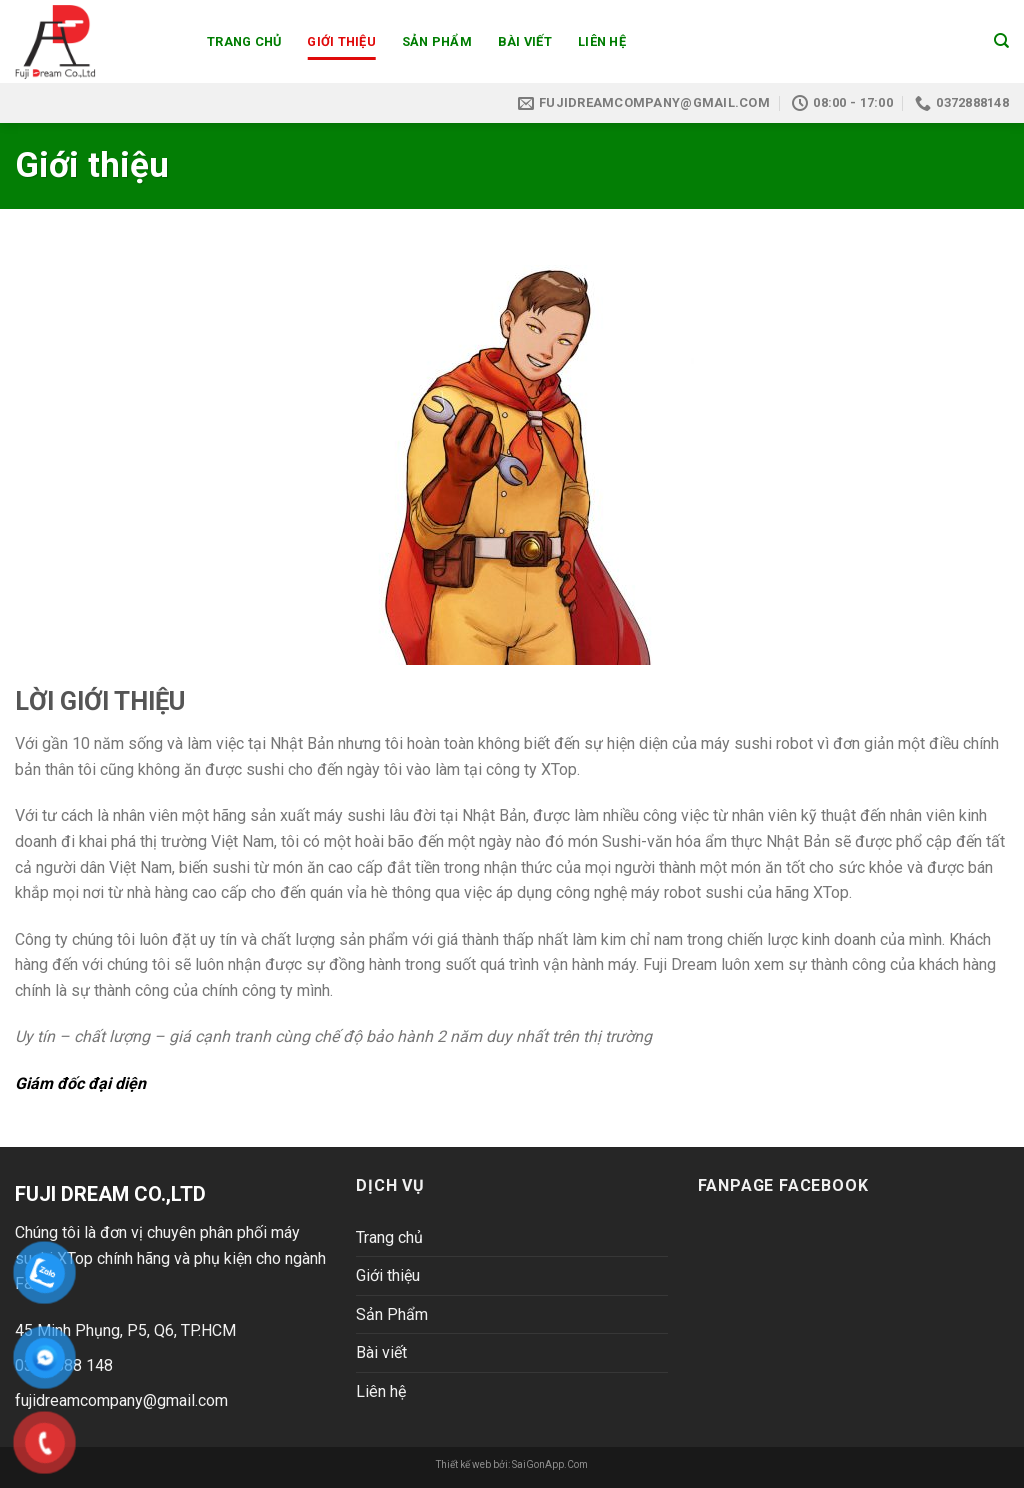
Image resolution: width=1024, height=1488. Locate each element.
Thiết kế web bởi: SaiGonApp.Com (512, 1464)
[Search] (1001, 41)
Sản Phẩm (437, 41)
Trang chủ (244, 41)
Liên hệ (602, 41)
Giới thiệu (341, 41)
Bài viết (525, 41)
